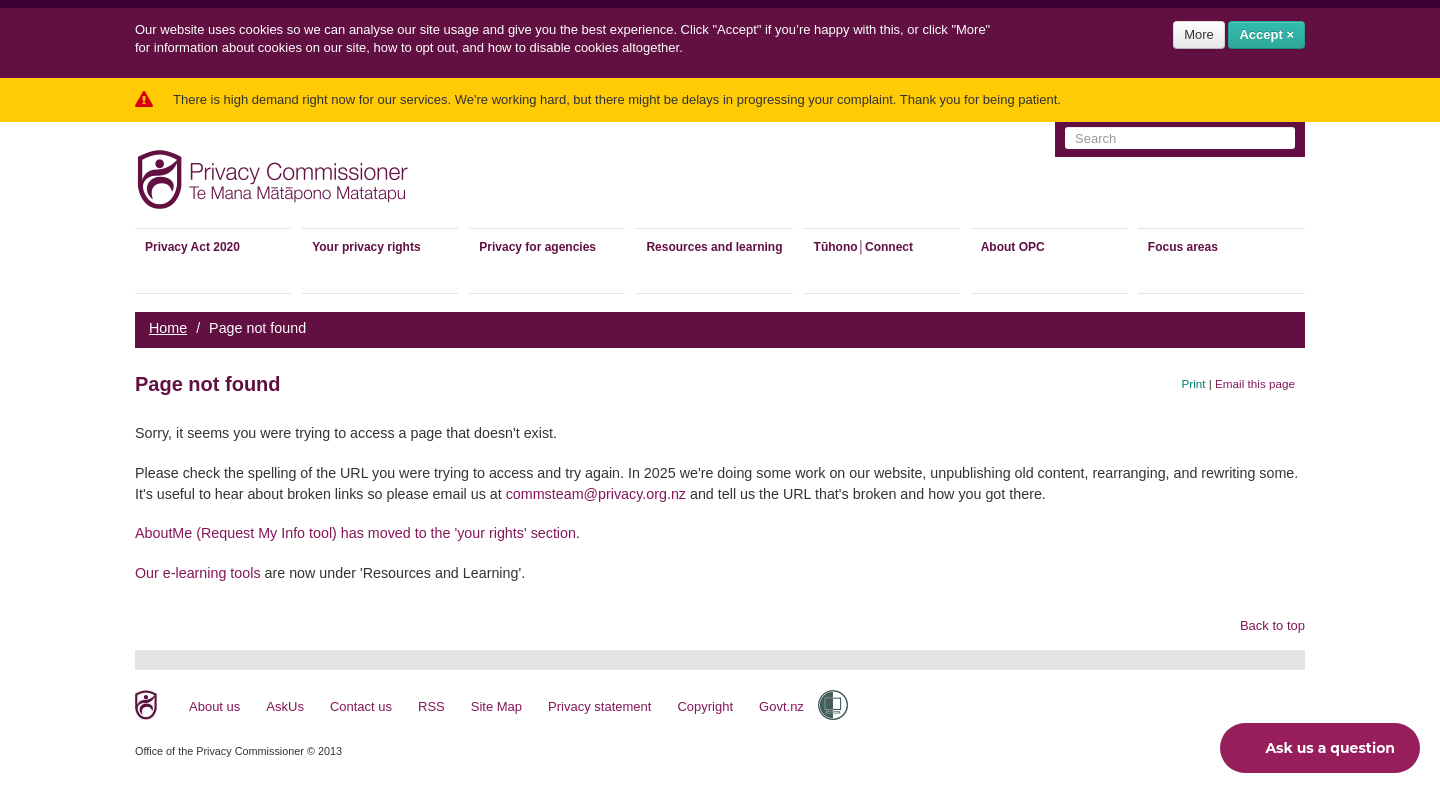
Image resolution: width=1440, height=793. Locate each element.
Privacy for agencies (537, 247)
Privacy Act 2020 (192, 247)
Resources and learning (714, 247)
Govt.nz (781, 706)
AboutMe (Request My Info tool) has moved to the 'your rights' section (355, 533)
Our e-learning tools (198, 573)
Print (1194, 383)
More (1199, 34)
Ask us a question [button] (1315, 748)
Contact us (361, 706)
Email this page (1255, 383)
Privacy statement (599, 706)
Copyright (705, 706)
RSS (431, 706)
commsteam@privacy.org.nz (596, 494)
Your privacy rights (366, 247)
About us (214, 706)
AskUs (285, 706)
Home (168, 328)
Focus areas (1183, 247)
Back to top (1272, 625)
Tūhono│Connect (863, 247)
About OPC (1013, 247)
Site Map (496, 706)
